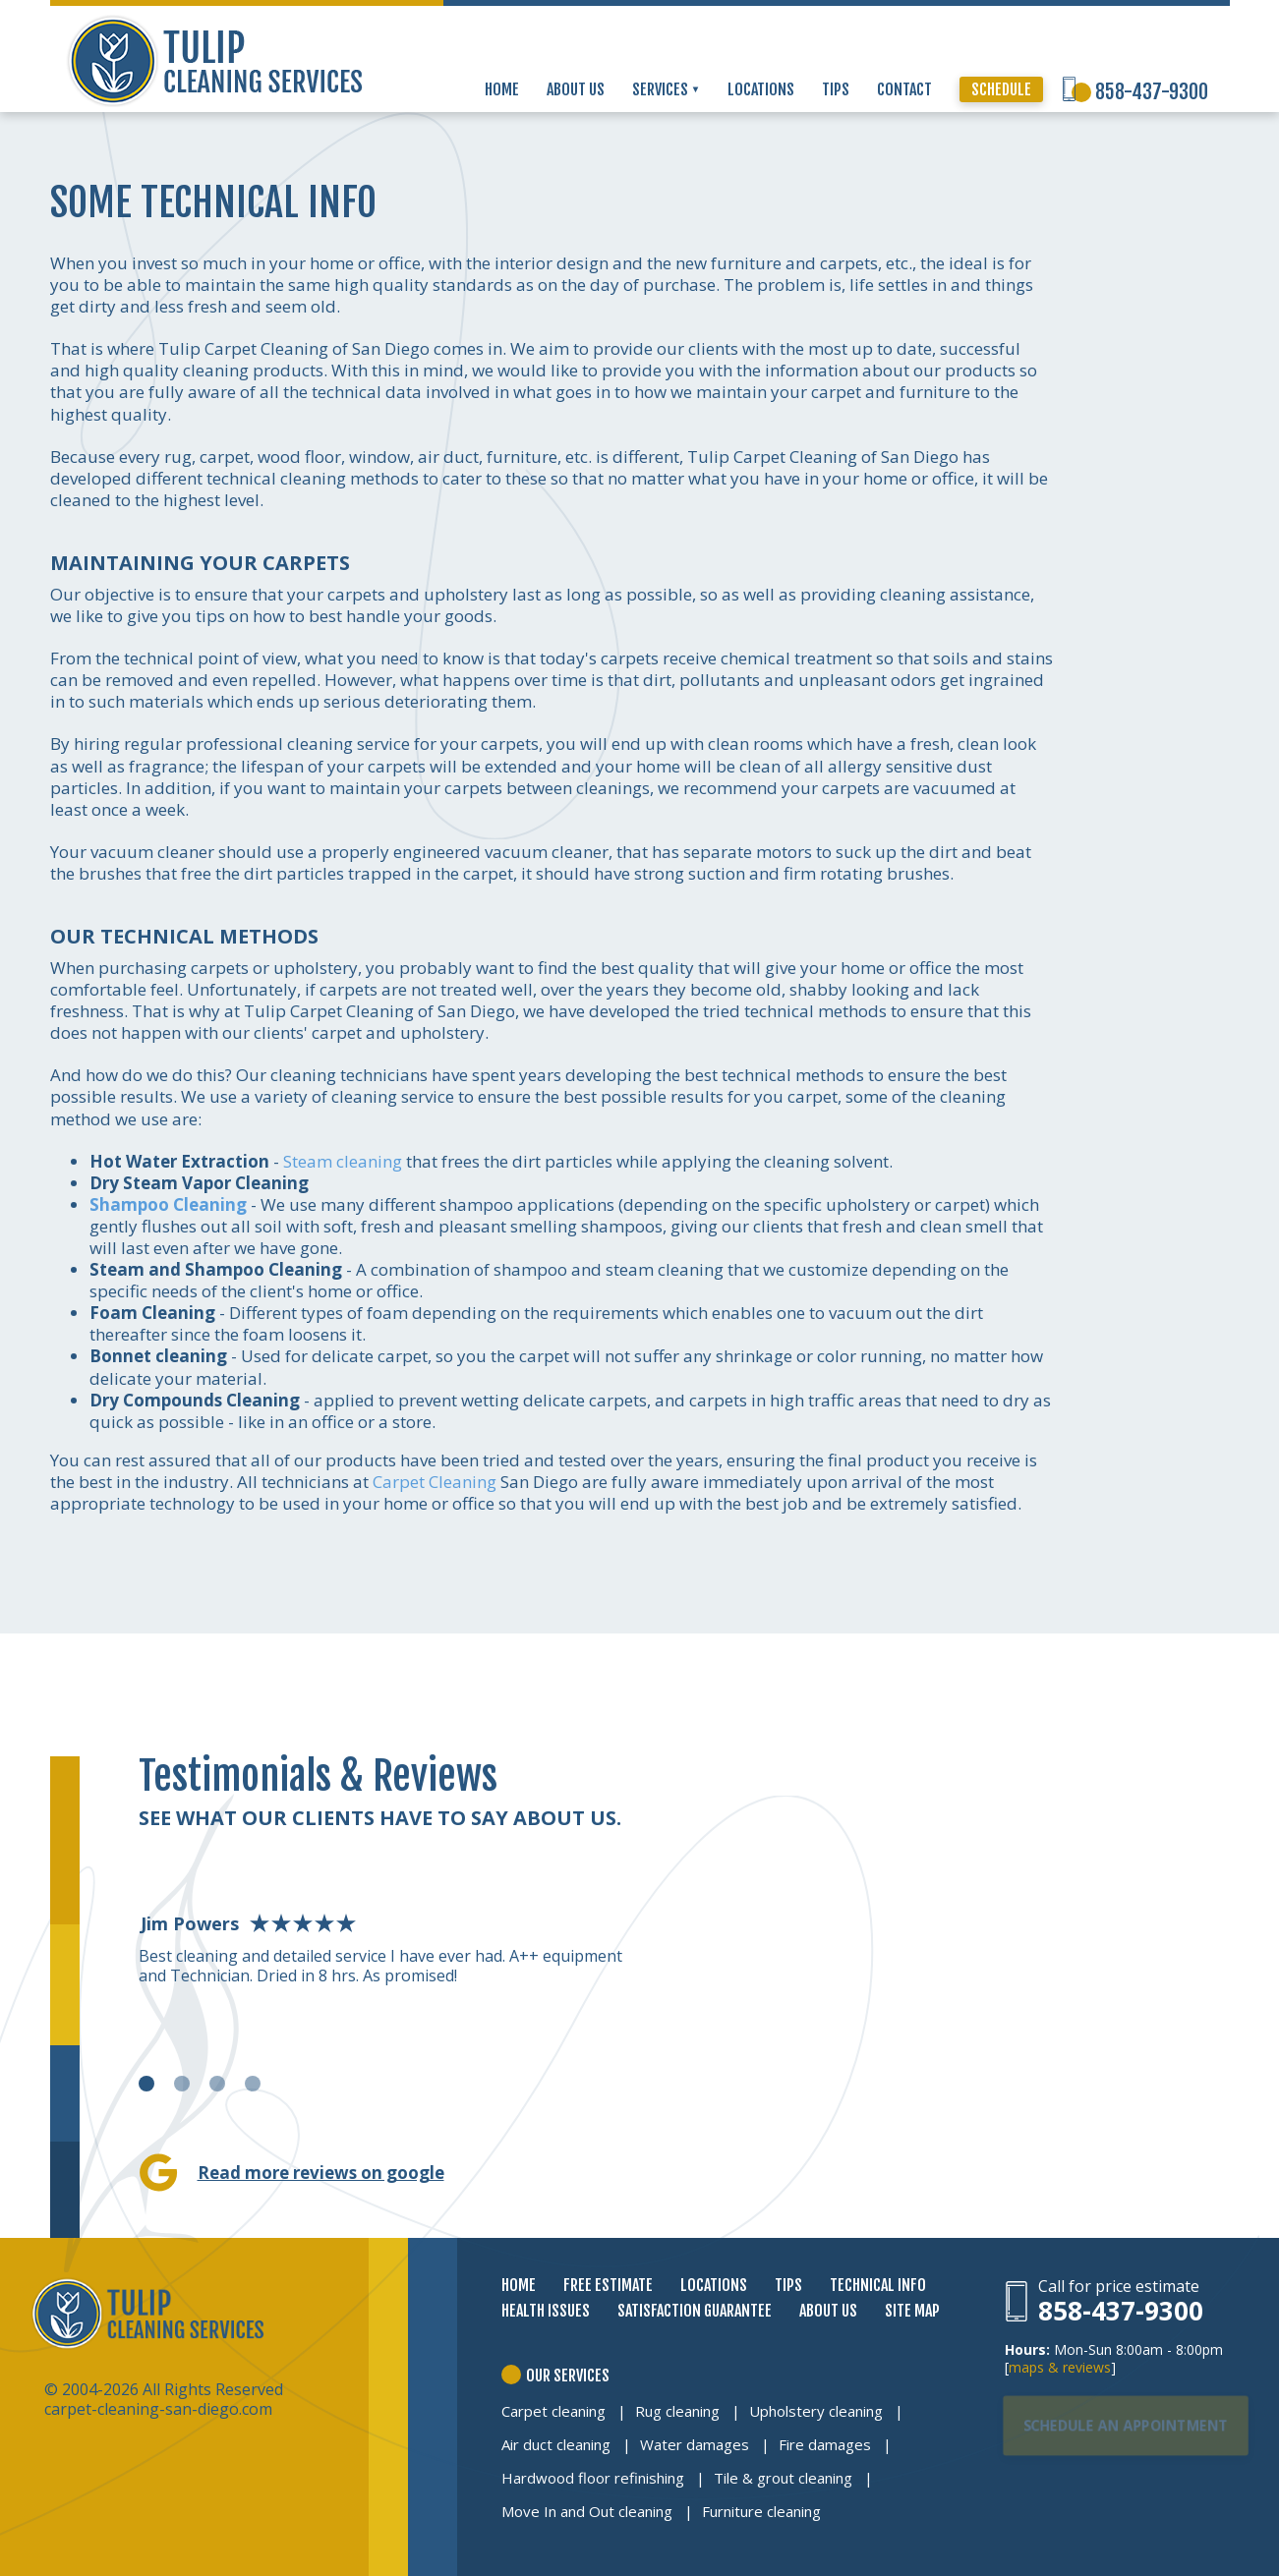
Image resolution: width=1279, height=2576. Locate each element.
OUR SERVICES (568, 2375)
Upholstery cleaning (816, 2411)
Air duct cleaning (555, 2444)
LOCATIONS (760, 89)
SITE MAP (912, 2310)
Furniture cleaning (761, 2511)
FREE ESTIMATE (608, 2285)
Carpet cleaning (553, 2411)
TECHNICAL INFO (878, 2285)
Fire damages (825, 2444)
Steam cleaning (342, 1161)
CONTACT (904, 89)
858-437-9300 (1151, 92)
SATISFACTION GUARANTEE (694, 2310)
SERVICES (666, 89)
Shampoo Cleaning (168, 1204)
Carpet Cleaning (434, 1481)
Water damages (694, 2444)
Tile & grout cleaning (783, 2478)
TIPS (835, 89)
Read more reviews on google (321, 2172)
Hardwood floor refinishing (592, 2478)
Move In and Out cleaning (586, 2511)
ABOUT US (576, 89)
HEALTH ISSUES (545, 2310)
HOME (502, 89)
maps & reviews (1060, 2367)
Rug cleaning (677, 2411)
